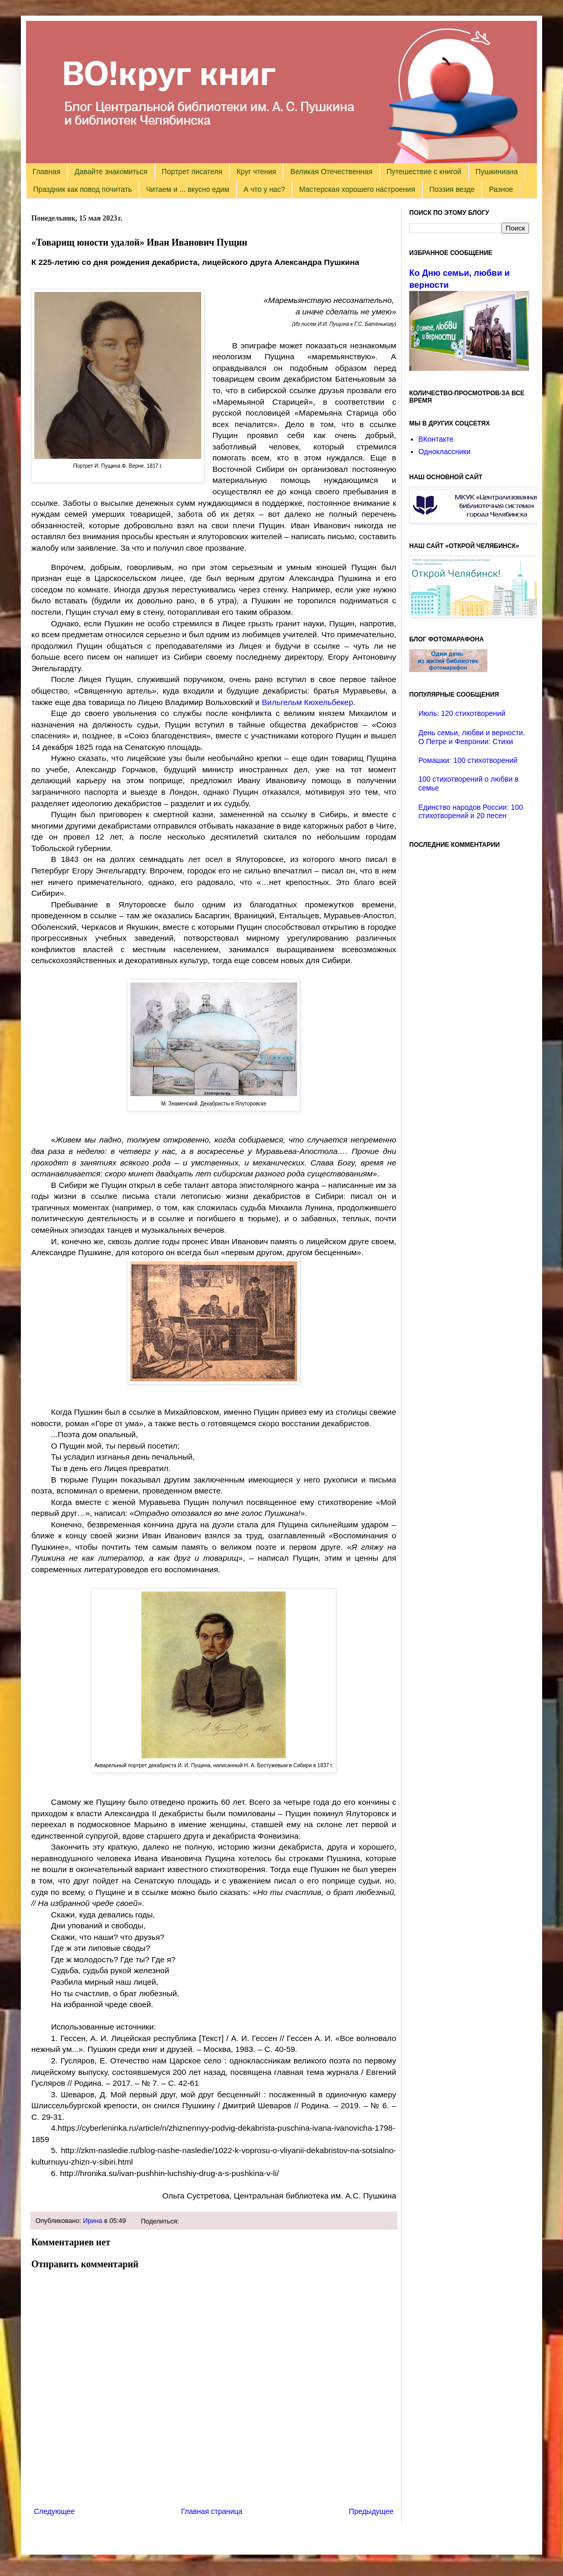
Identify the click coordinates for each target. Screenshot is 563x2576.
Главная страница (212, 2511)
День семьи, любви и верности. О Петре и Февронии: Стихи (472, 737)
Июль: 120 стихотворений (462, 713)
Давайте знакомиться (111, 171)
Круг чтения (256, 171)
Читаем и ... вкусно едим (187, 189)
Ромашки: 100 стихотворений (468, 760)
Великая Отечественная (331, 171)
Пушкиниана (496, 171)
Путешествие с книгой (423, 171)
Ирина (92, 2221)
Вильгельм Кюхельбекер (307, 702)
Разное (501, 189)
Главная (46, 171)
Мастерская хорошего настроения (357, 189)
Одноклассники (445, 451)
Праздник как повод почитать (82, 189)
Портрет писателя (192, 171)
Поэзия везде (451, 189)
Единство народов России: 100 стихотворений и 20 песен (471, 811)
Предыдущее (371, 2511)
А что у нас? (264, 189)
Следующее (54, 2511)
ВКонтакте (436, 439)
